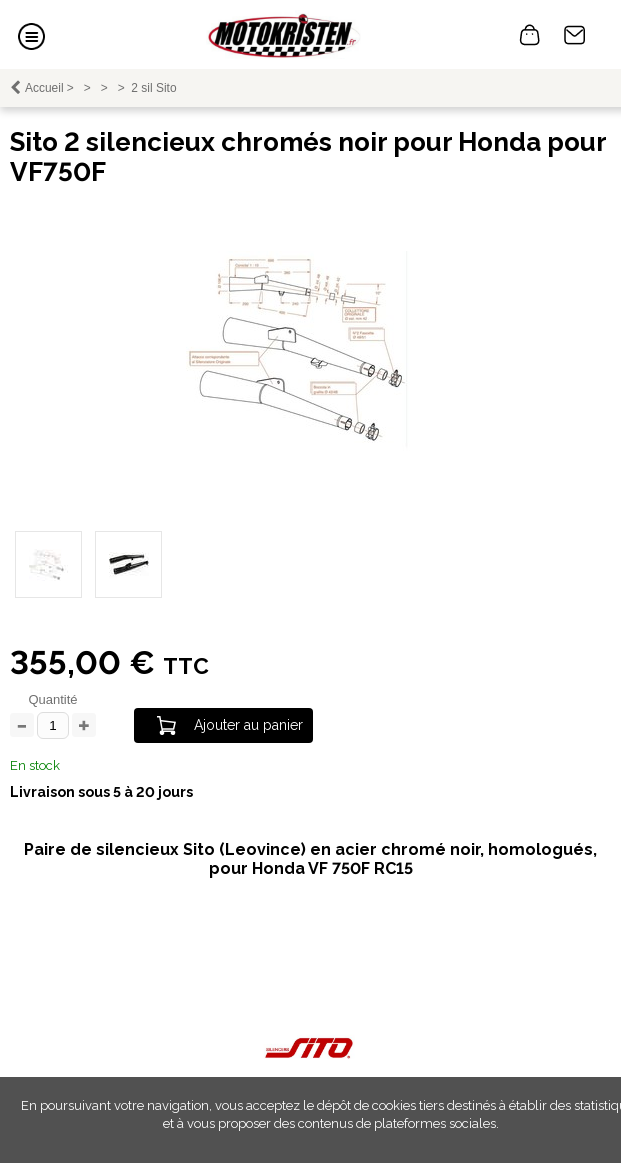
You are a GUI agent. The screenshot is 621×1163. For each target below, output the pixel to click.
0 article (530, 35)
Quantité (52, 699)
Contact (575, 35)
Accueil (44, 88)
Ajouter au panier (248, 725)
